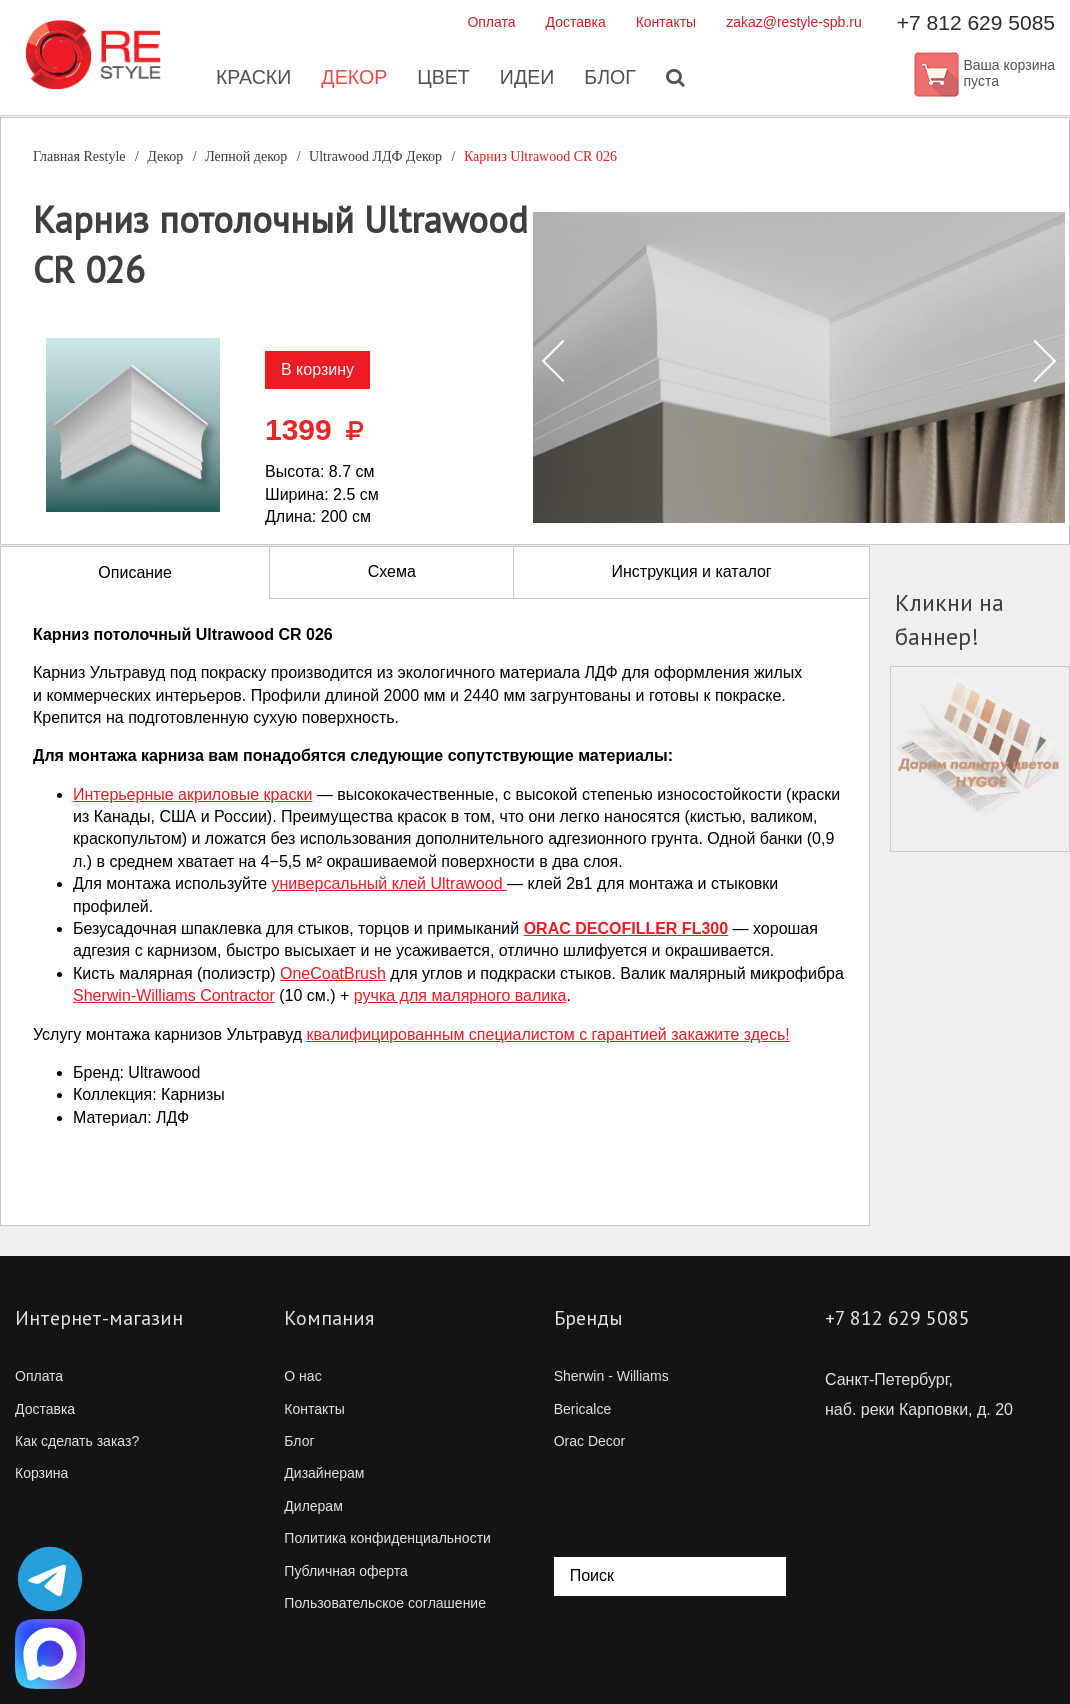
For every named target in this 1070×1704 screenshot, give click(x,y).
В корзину (317, 369)
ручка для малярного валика (460, 995)
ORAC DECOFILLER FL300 (626, 928)
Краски (250, 80)
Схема (392, 571)
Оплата (491, 22)
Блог (612, 80)
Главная (79, 156)
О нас (302, 1376)
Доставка (576, 22)
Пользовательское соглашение (385, 1603)
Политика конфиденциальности (387, 1538)
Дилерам (313, 1506)
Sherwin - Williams (611, 1376)
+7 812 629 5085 (976, 22)
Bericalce (583, 1409)
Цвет (443, 80)
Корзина (41, 1473)
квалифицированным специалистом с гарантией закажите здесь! (548, 1034)
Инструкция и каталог (691, 571)
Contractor (174, 995)
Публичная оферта (346, 1571)
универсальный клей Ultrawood (389, 883)
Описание (135, 572)
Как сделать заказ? (77, 1441)
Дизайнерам (324, 1473)
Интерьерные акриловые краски (192, 794)
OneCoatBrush (333, 973)
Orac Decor (590, 1441)
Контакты (666, 22)
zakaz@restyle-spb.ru (794, 22)
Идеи (528, 80)
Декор (352, 80)
